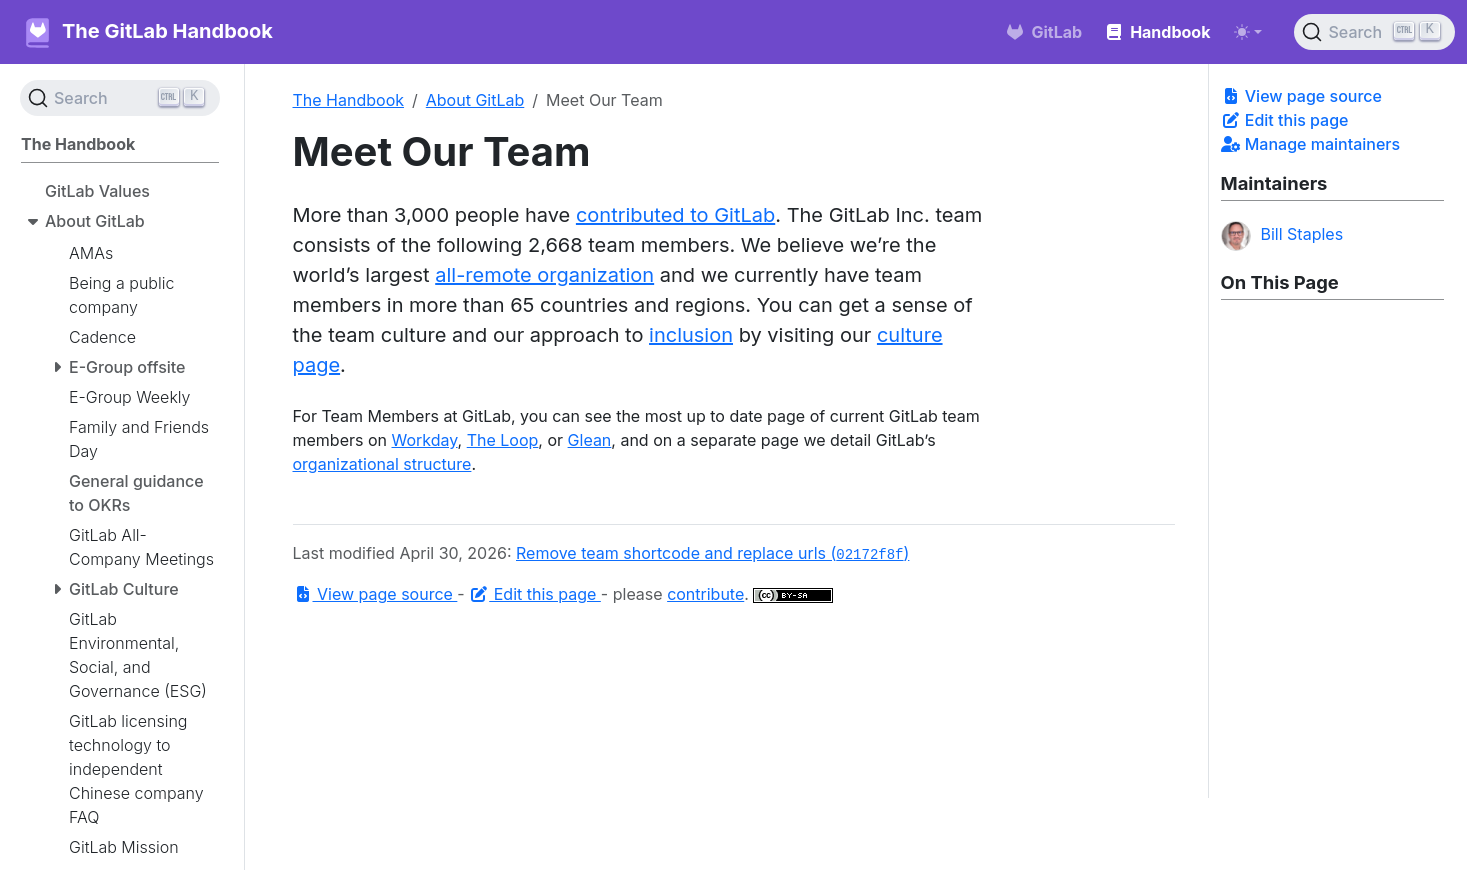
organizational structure (382, 464)
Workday (425, 440)
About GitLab (475, 100)
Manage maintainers (1311, 144)
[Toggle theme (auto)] (1248, 32)
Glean (590, 440)
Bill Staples (1282, 236)
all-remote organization (544, 275)
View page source (1301, 96)
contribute (705, 594)
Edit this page (1285, 120)
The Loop (503, 440)
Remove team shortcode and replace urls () (712, 553)
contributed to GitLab (675, 215)
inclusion (691, 335)
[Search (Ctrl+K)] (1374, 32)
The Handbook (349, 100)
